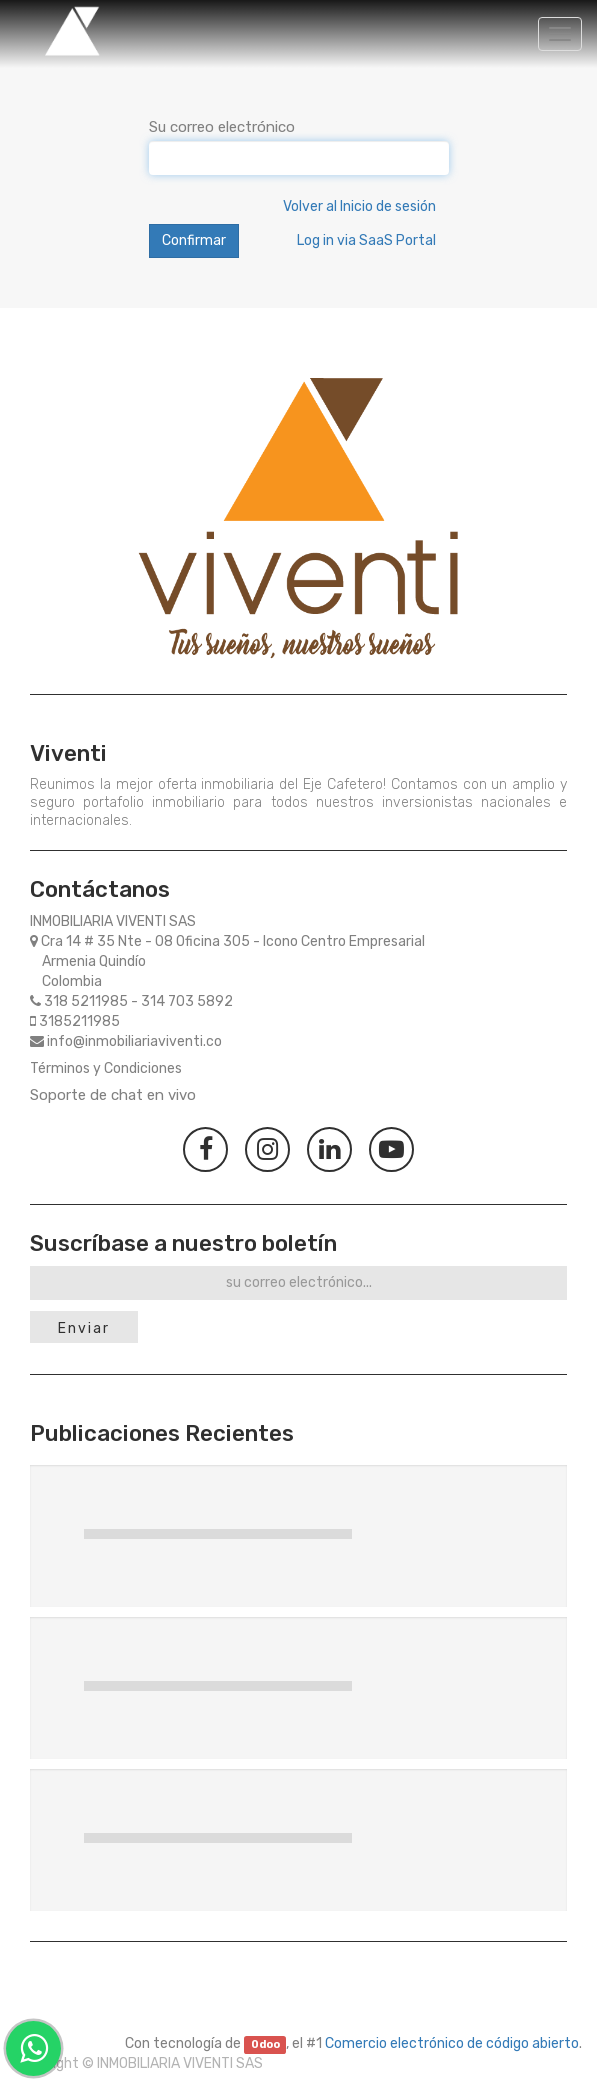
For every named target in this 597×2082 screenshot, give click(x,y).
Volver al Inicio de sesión (359, 206)
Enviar (84, 1328)
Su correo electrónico (222, 127)
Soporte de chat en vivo (113, 1095)
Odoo (265, 2044)
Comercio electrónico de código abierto (452, 2043)
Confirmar (194, 240)
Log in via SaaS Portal (366, 240)
